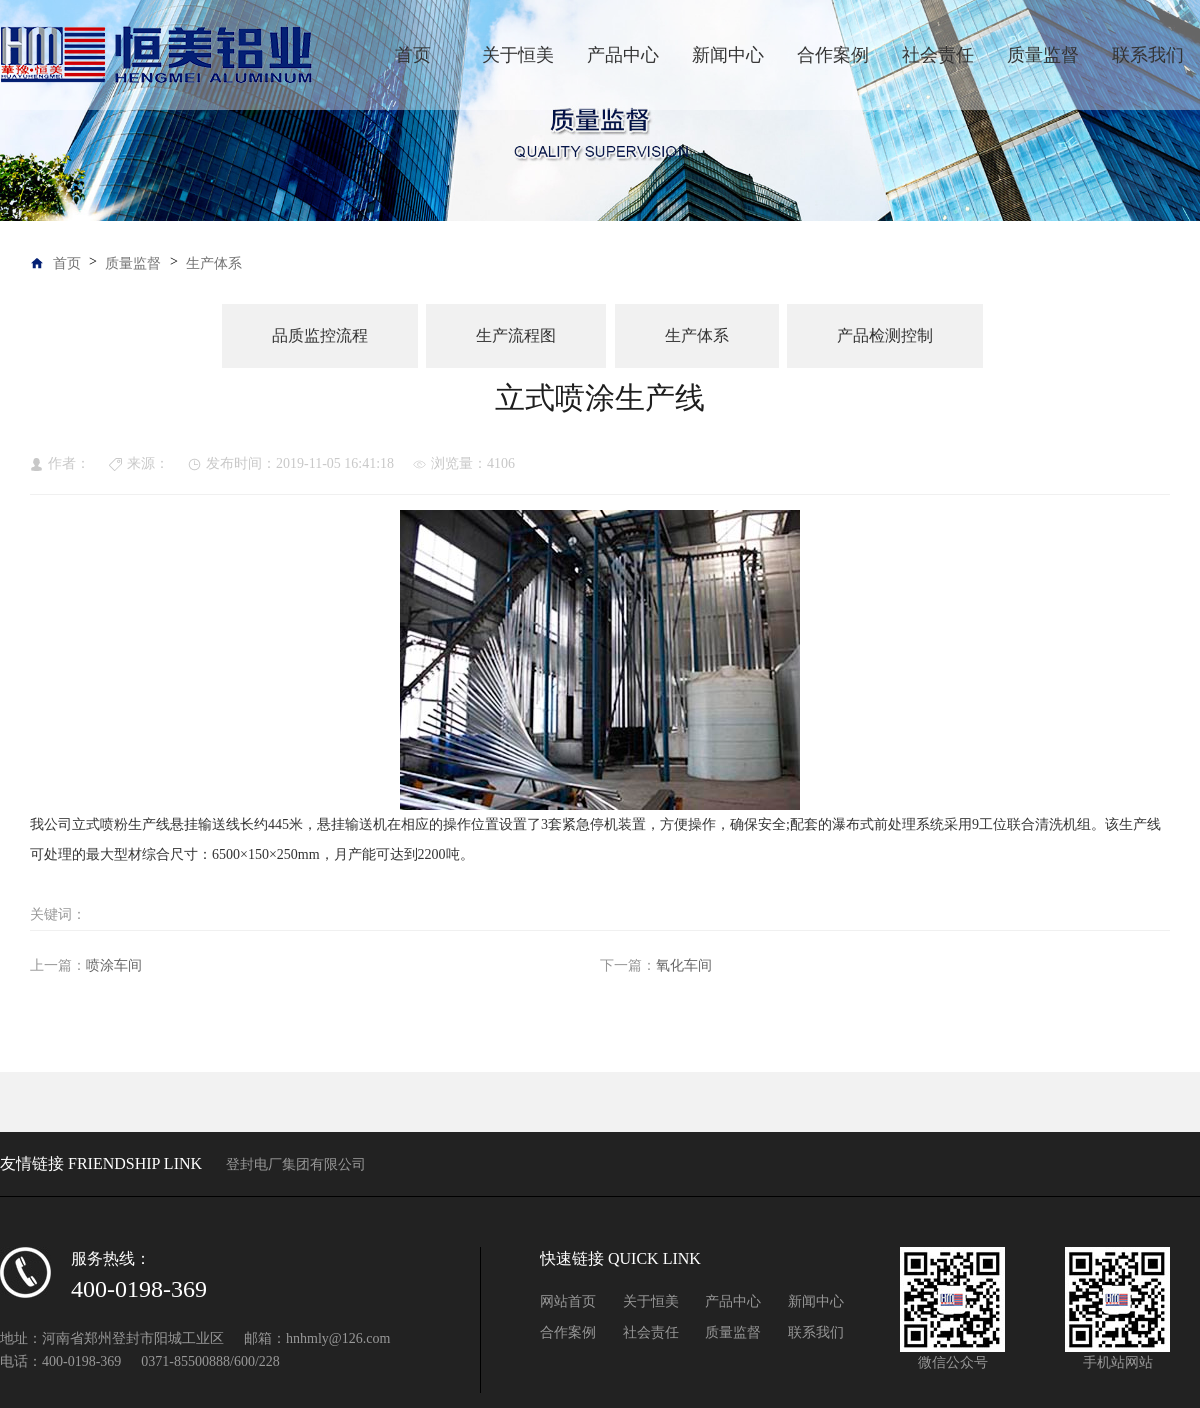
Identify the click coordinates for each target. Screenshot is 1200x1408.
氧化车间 (684, 965)
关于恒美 (518, 55)
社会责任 (938, 55)
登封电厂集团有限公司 (296, 1164)
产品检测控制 (885, 335)
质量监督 (1043, 55)
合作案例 (833, 55)
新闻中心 (728, 55)
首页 (413, 55)
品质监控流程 (320, 335)
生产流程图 (516, 335)
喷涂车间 (114, 965)
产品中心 (623, 55)
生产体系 (214, 263)
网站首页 (568, 1301)
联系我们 (1148, 55)
